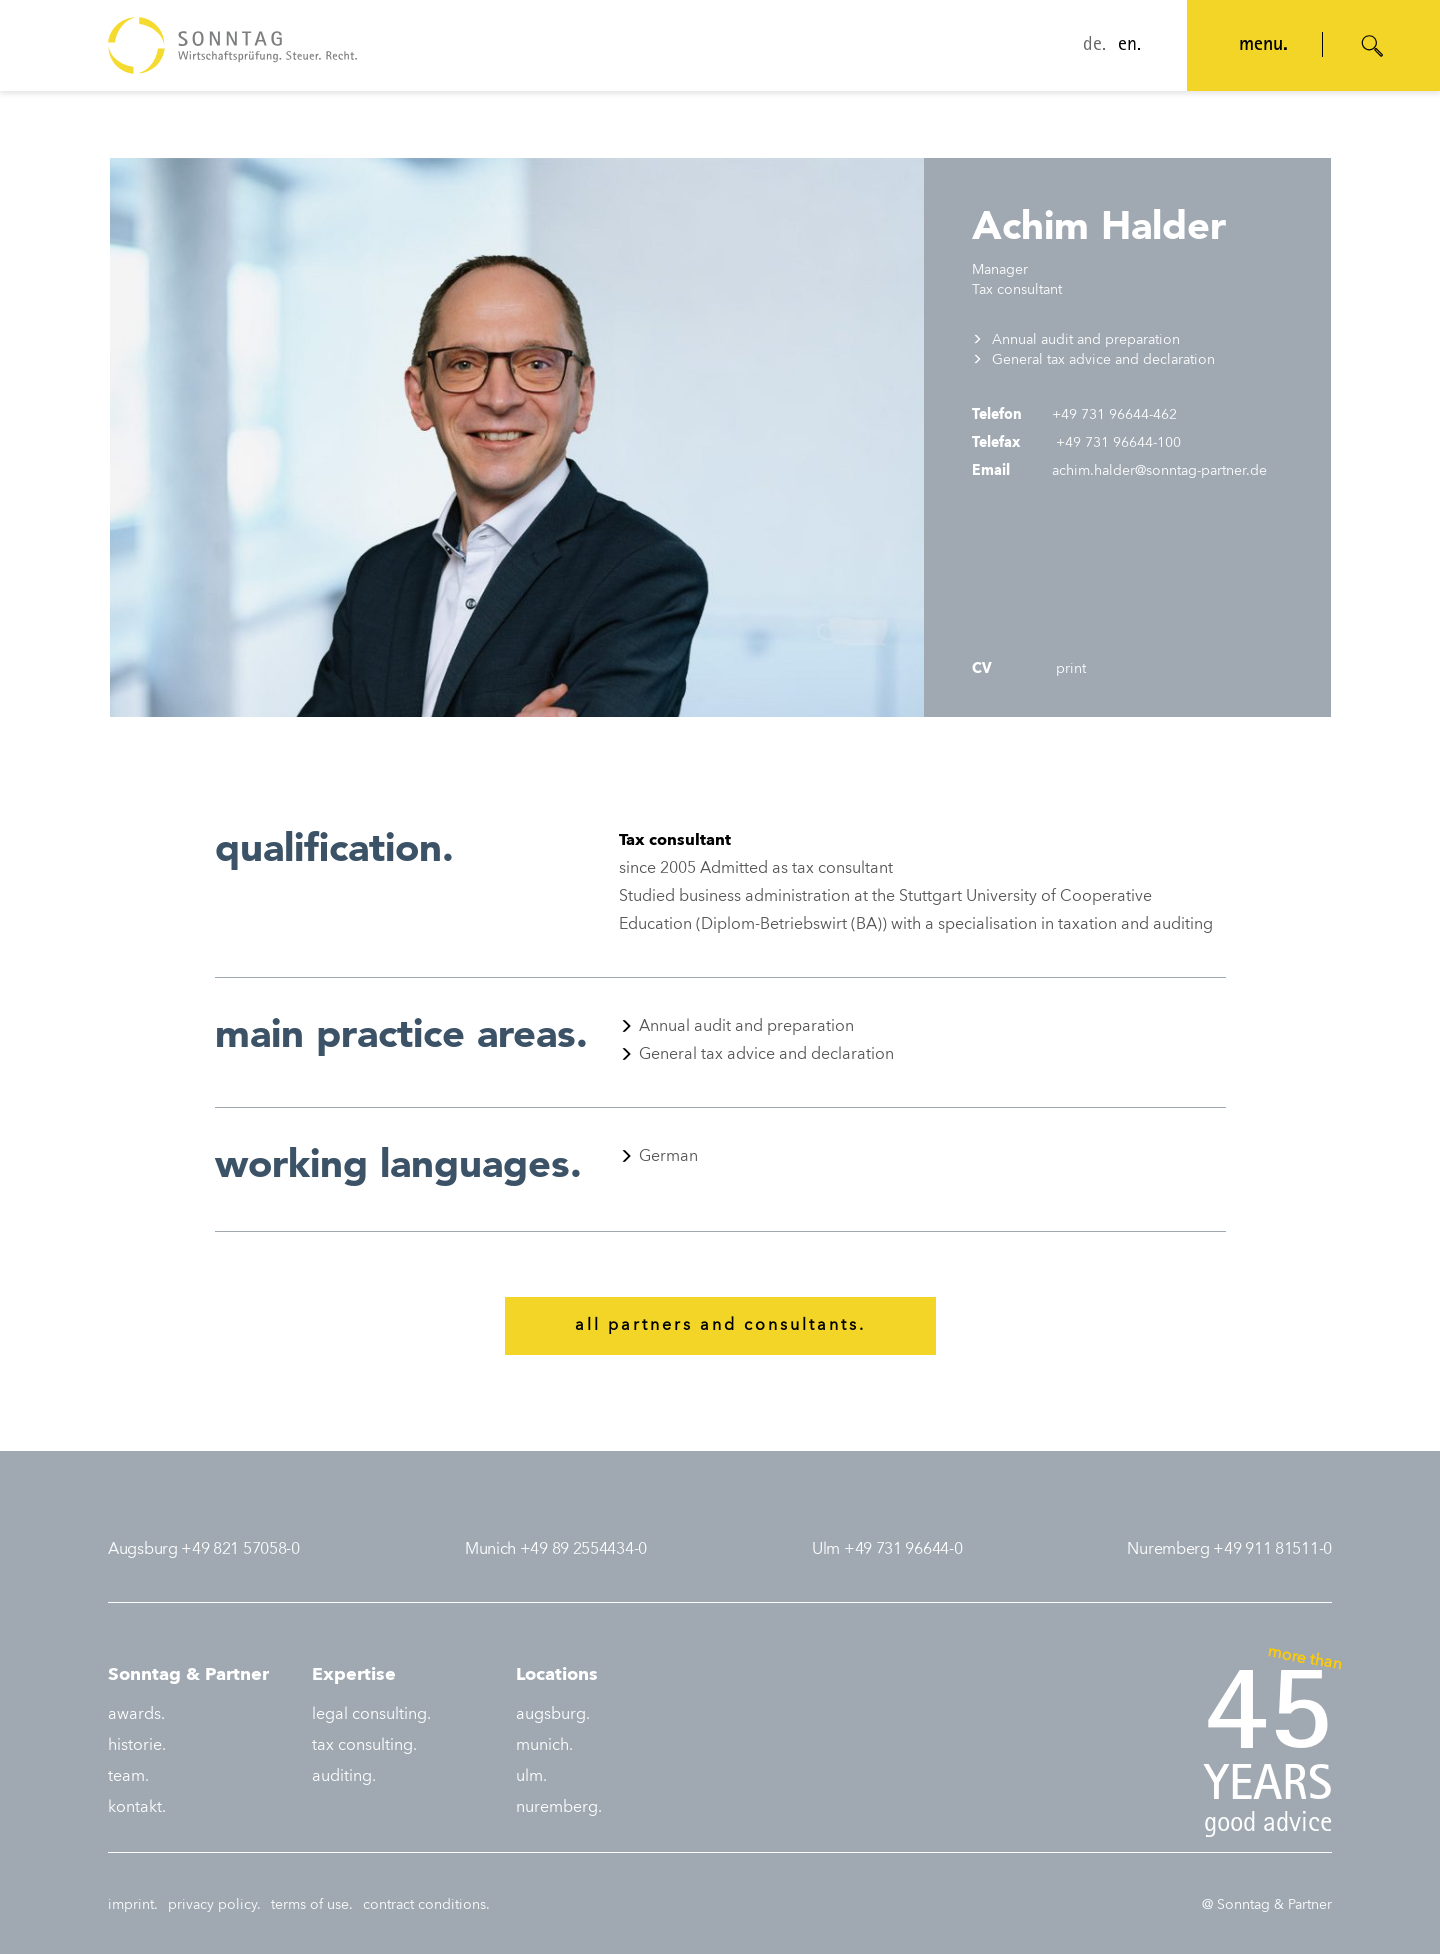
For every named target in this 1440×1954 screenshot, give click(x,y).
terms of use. (312, 1905)
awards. (136, 1715)
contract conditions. (426, 1905)
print (1069, 669)
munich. (544, 1746)
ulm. (531, 1777)
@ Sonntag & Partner (1267, 1905)
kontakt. (137, 1808)
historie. (137, 1746)
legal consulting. (371, 1715)
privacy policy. (214, 1905)
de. (1094, 46)
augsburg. (553, 1715)
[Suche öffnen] (1373, 46)
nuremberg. (559, 1808)
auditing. (344, 1777)
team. (128, 1777)
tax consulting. (364, 1746)
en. (1129, 46)
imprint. (133, 1905)
